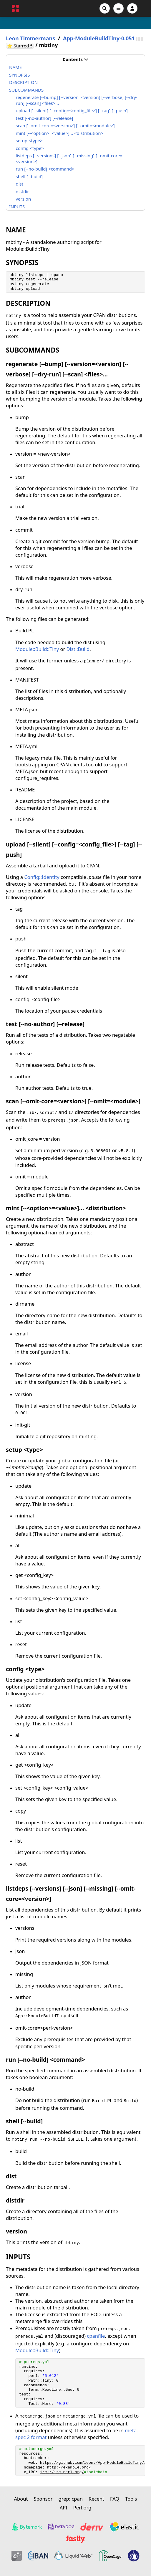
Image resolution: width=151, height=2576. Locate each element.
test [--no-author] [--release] (44, 118)
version (23, 199)
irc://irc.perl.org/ (62, 2472)
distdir (22, 191)
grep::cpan (71, 2498)
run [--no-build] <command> (45, 169)
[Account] (132, 8)
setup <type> (29, 140)
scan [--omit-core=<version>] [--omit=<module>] (65, 125)
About (21, 2498)
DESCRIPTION (23, 82)
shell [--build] (29, 176)
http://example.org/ (69, 2467)
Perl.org (82, 2507)
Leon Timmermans (30, 38)
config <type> (30, 148)
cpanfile (96, 2335)
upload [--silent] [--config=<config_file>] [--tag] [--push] (72, 110)
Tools (131, 2498)
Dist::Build (78, 649)
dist (20, 184)
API (63, 2507)
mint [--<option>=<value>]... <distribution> (59, 133)
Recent (96, 2498)
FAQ (114, 2498)
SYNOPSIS (19, 75)
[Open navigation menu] (118, 8)
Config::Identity (41, 877)
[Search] (105, 8)
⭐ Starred (20, 46)
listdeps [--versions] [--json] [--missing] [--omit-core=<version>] (69, 158)
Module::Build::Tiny (37, 649)
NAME (15, 67)
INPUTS (17, 206)
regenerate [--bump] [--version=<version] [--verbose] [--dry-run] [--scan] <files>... (76, 100)
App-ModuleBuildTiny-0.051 (99, 38)
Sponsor (43, 2498)
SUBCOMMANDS (26, 90)
